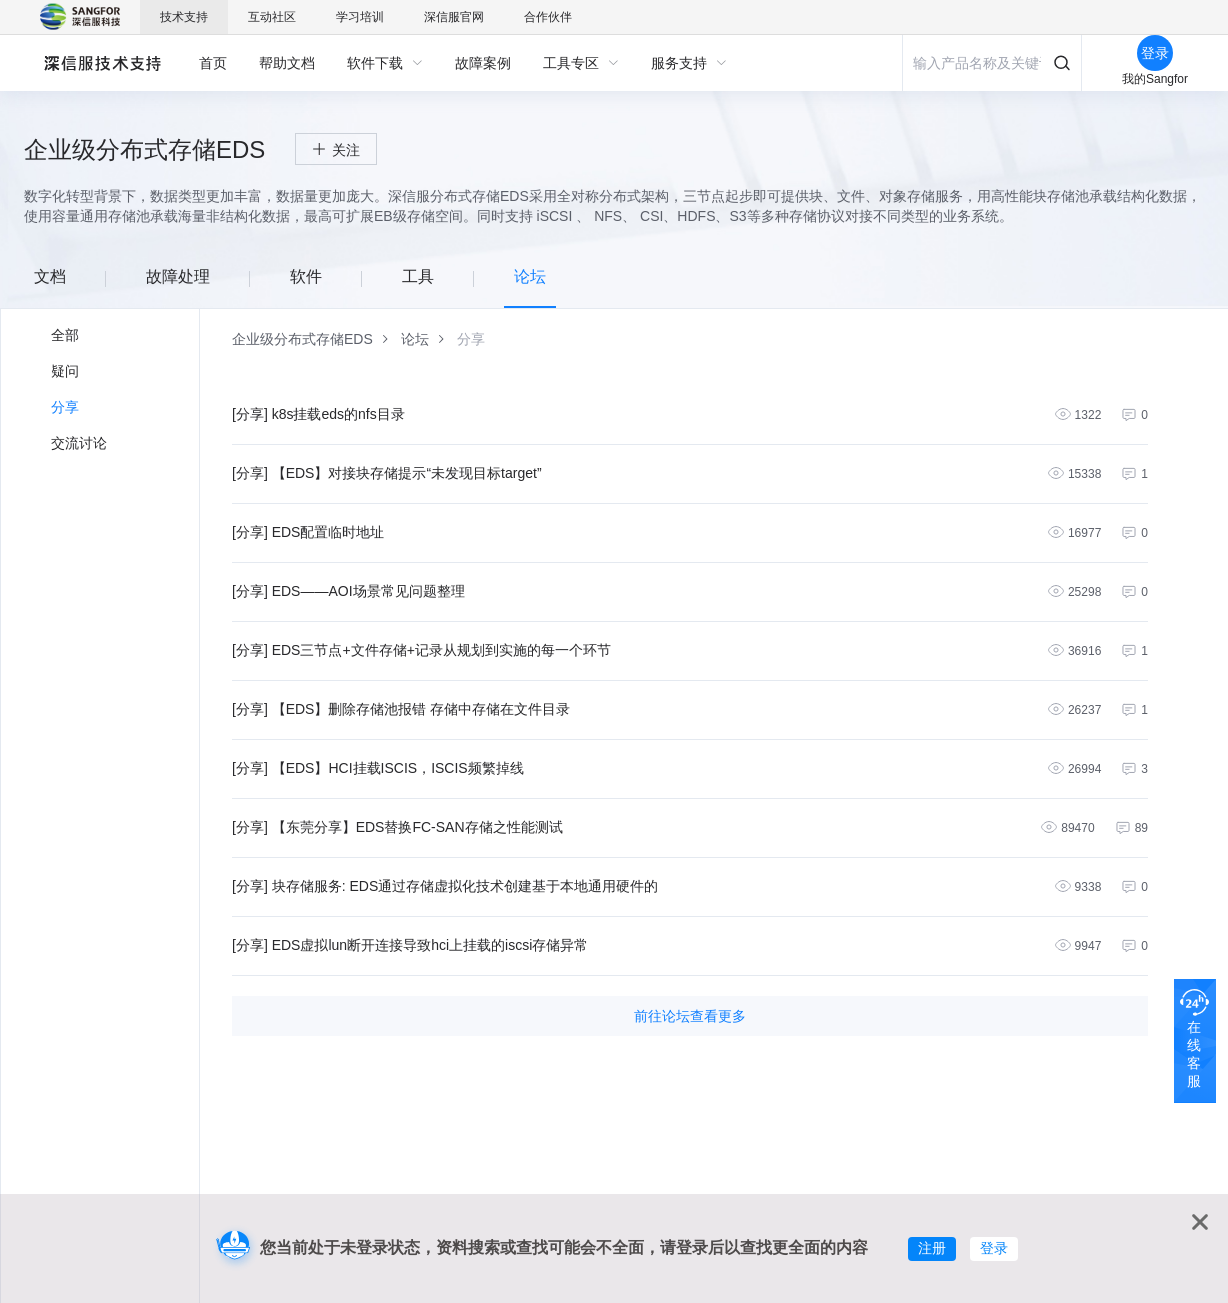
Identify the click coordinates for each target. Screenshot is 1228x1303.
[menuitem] (213, 63)
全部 (65, 335)
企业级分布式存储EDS (302, 339)
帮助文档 (287, 63)
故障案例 (483, 63)
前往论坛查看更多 (690, 1016)
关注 (346, 150)
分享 (65, 407)
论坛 (415, 339)
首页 (213, 63)
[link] (302, 339)
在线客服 (1194, 1054)
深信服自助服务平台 (101, 62)
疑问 (65, 371)
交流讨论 (79, 443)
